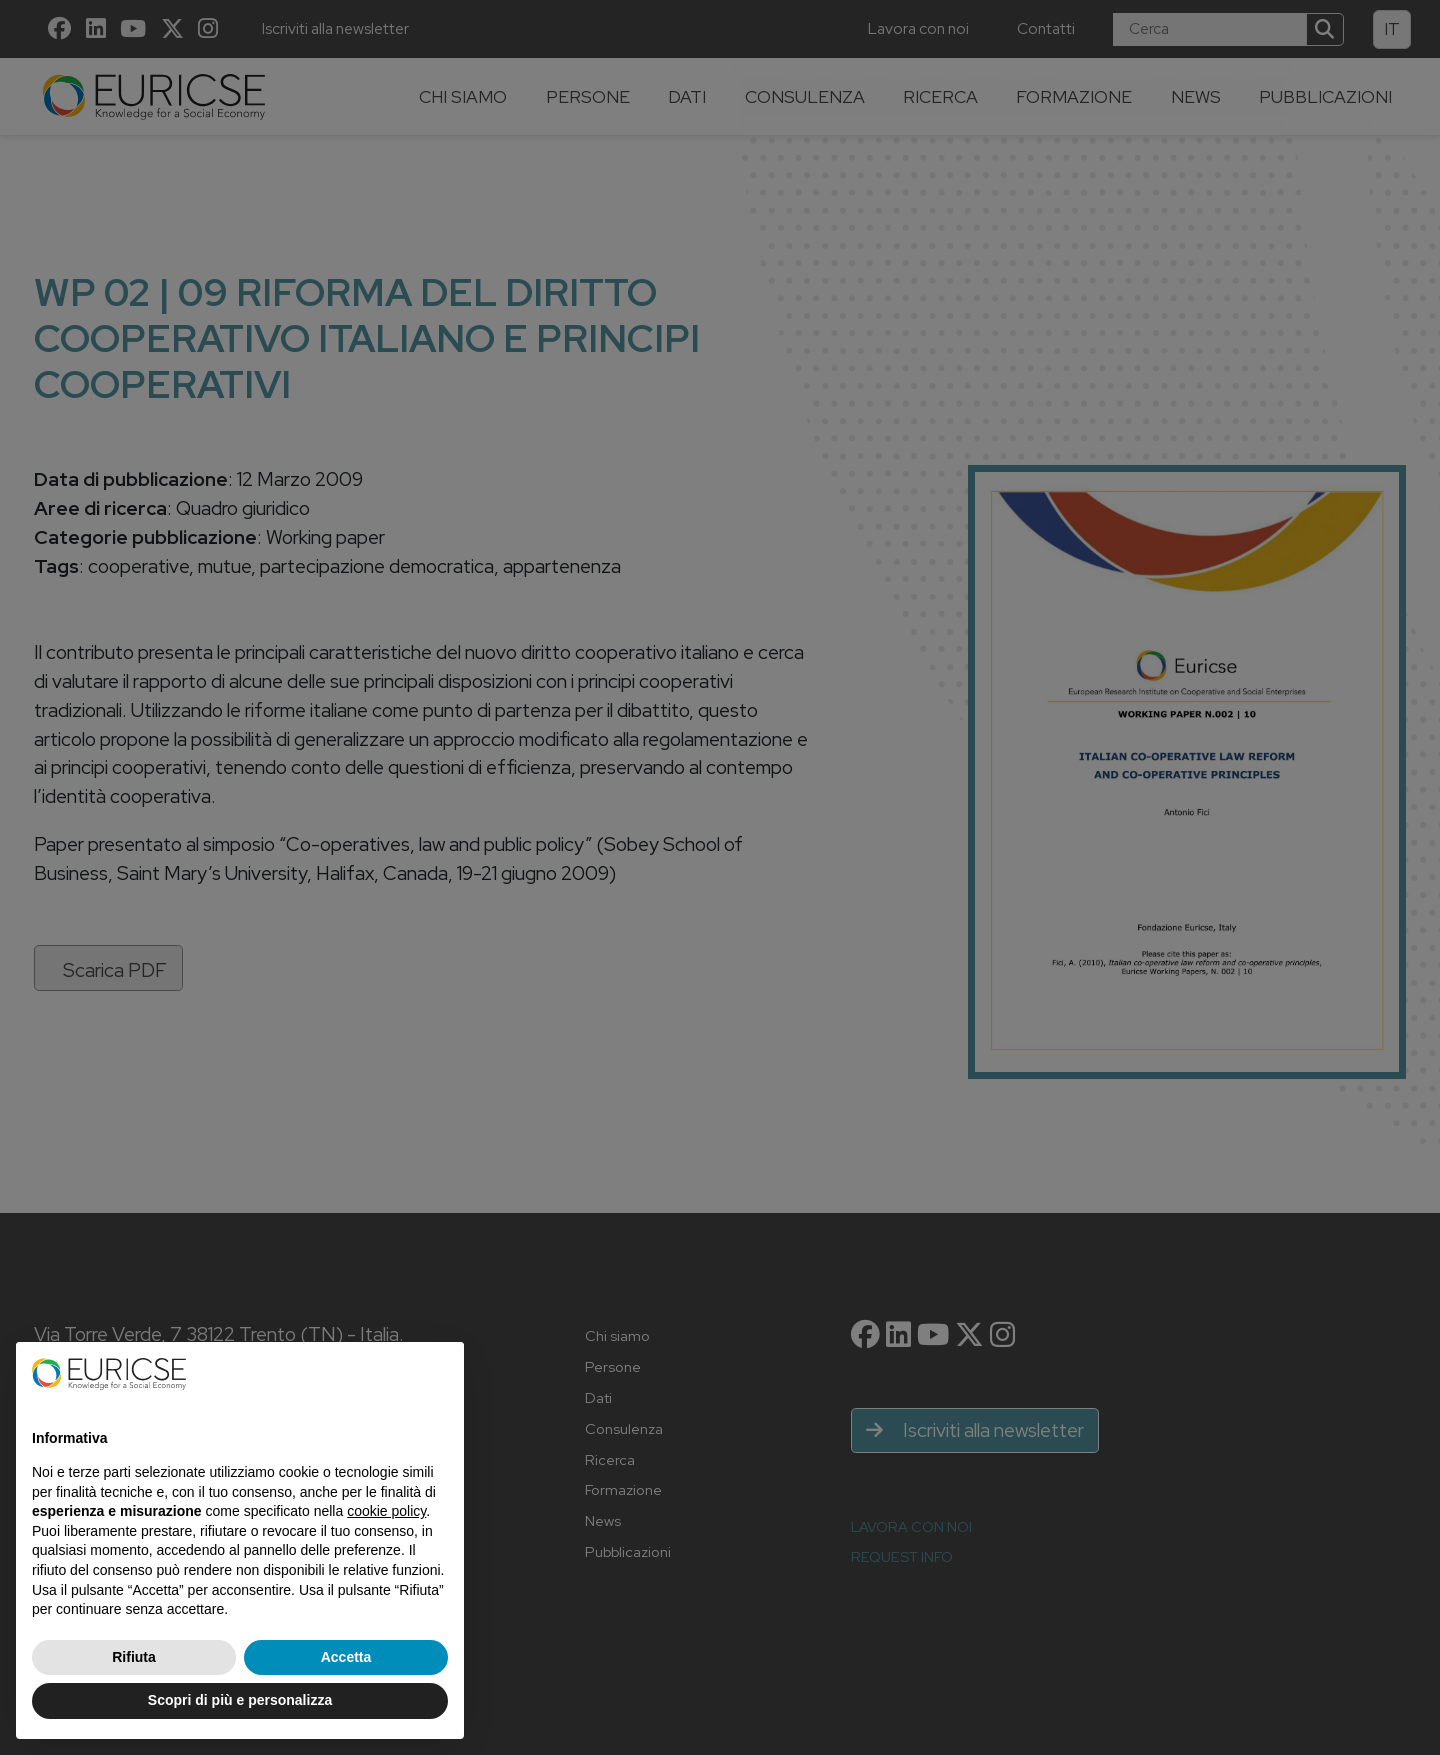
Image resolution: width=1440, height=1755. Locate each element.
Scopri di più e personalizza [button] (240, 1700)
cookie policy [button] (386, 1511)
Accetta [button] (346, 1657)
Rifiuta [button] (134, 1657)
